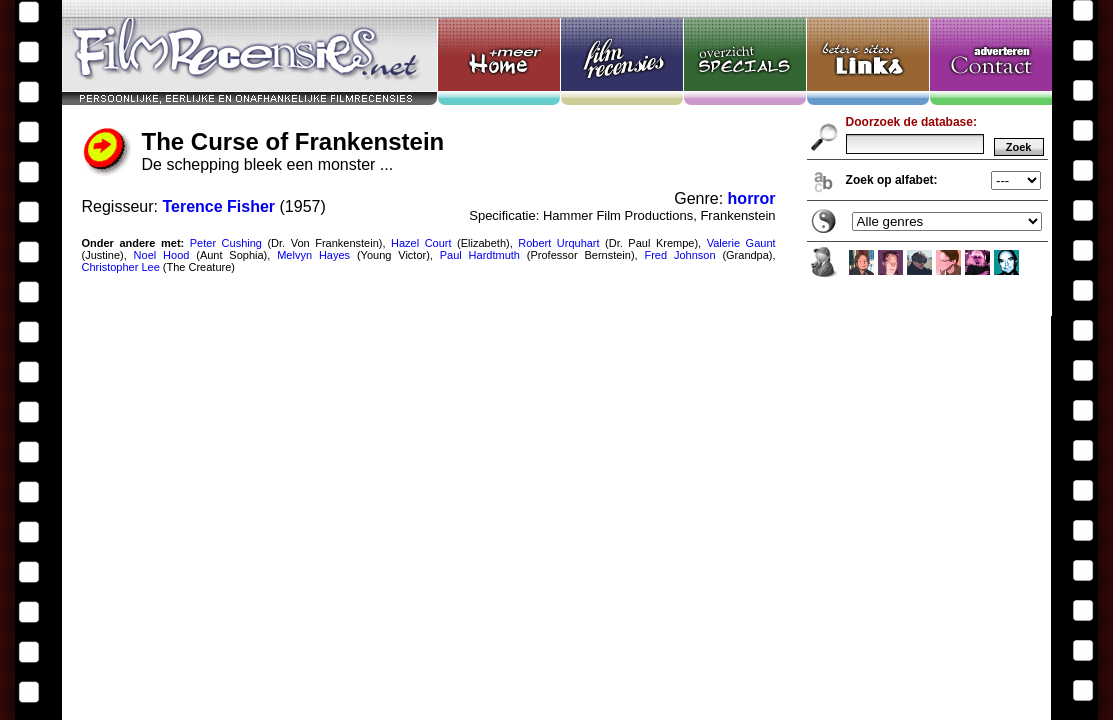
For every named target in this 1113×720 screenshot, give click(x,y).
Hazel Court (421, 243)
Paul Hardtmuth (480, 255)
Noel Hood (162, 255)
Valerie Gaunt (741, 243)
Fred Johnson (679, 255)
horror (752, 198)
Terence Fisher (218, 206)
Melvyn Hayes (313, 255)
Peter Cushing (226, 243)
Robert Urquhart (558, 243)
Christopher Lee (121, 267)
